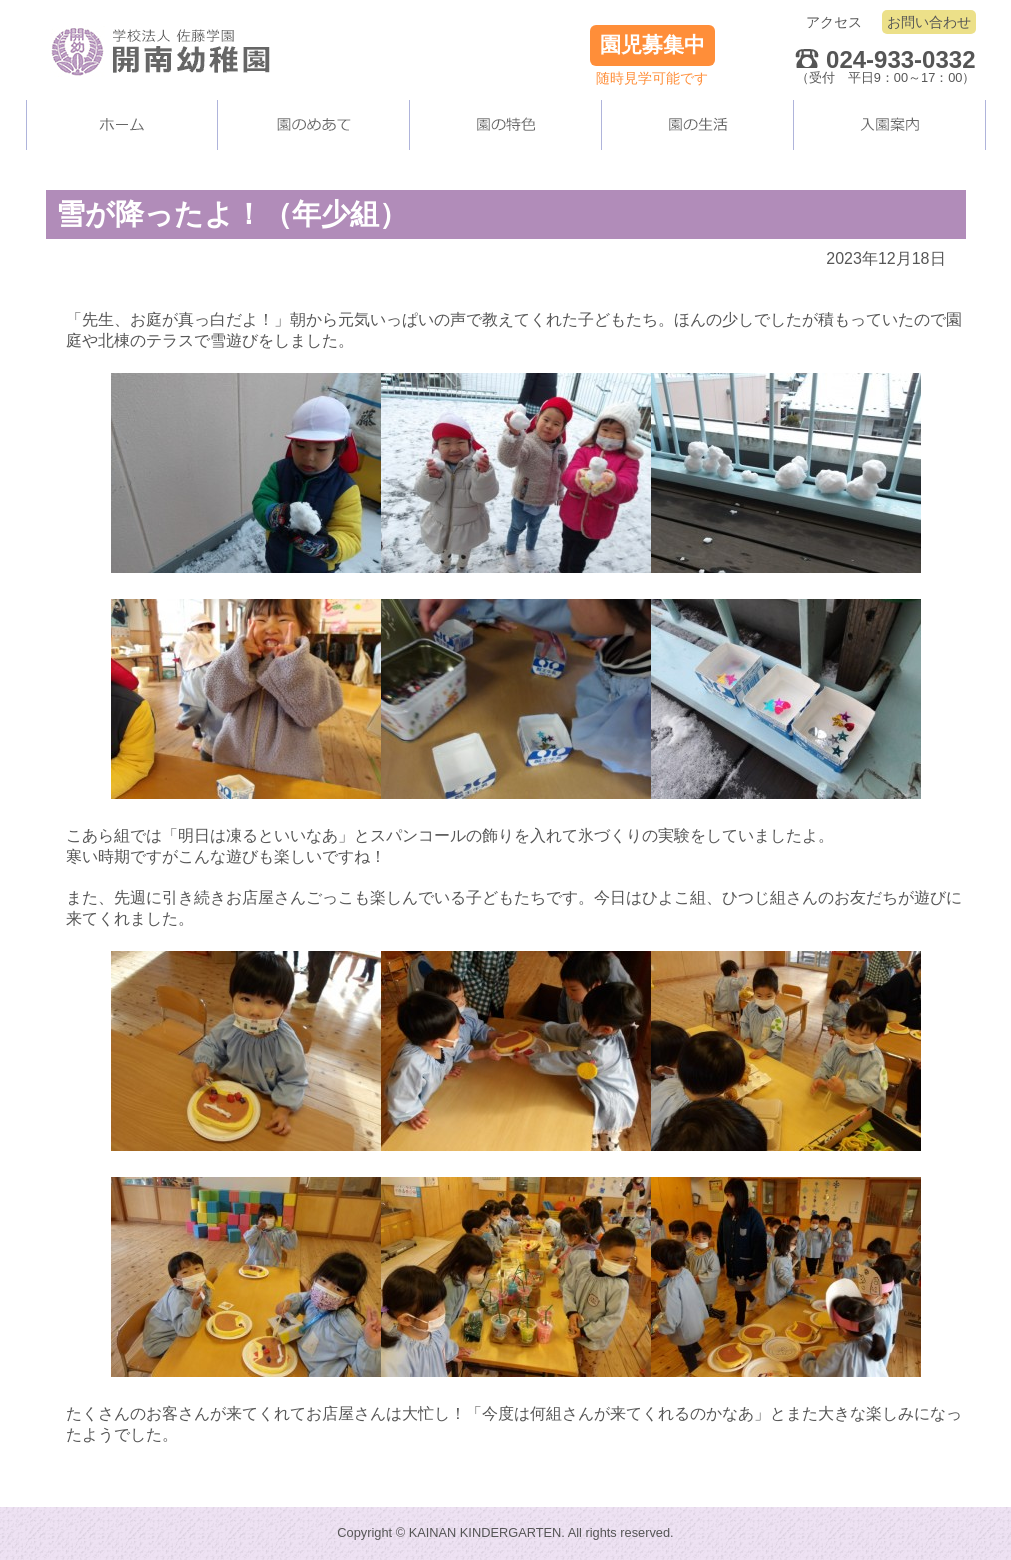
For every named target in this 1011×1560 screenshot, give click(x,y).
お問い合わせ (929, 22)
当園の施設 (506, 125)
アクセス (834, 22)
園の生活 (698, 125)
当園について (314, 125)
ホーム (122, 125)
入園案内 (890, 125)
